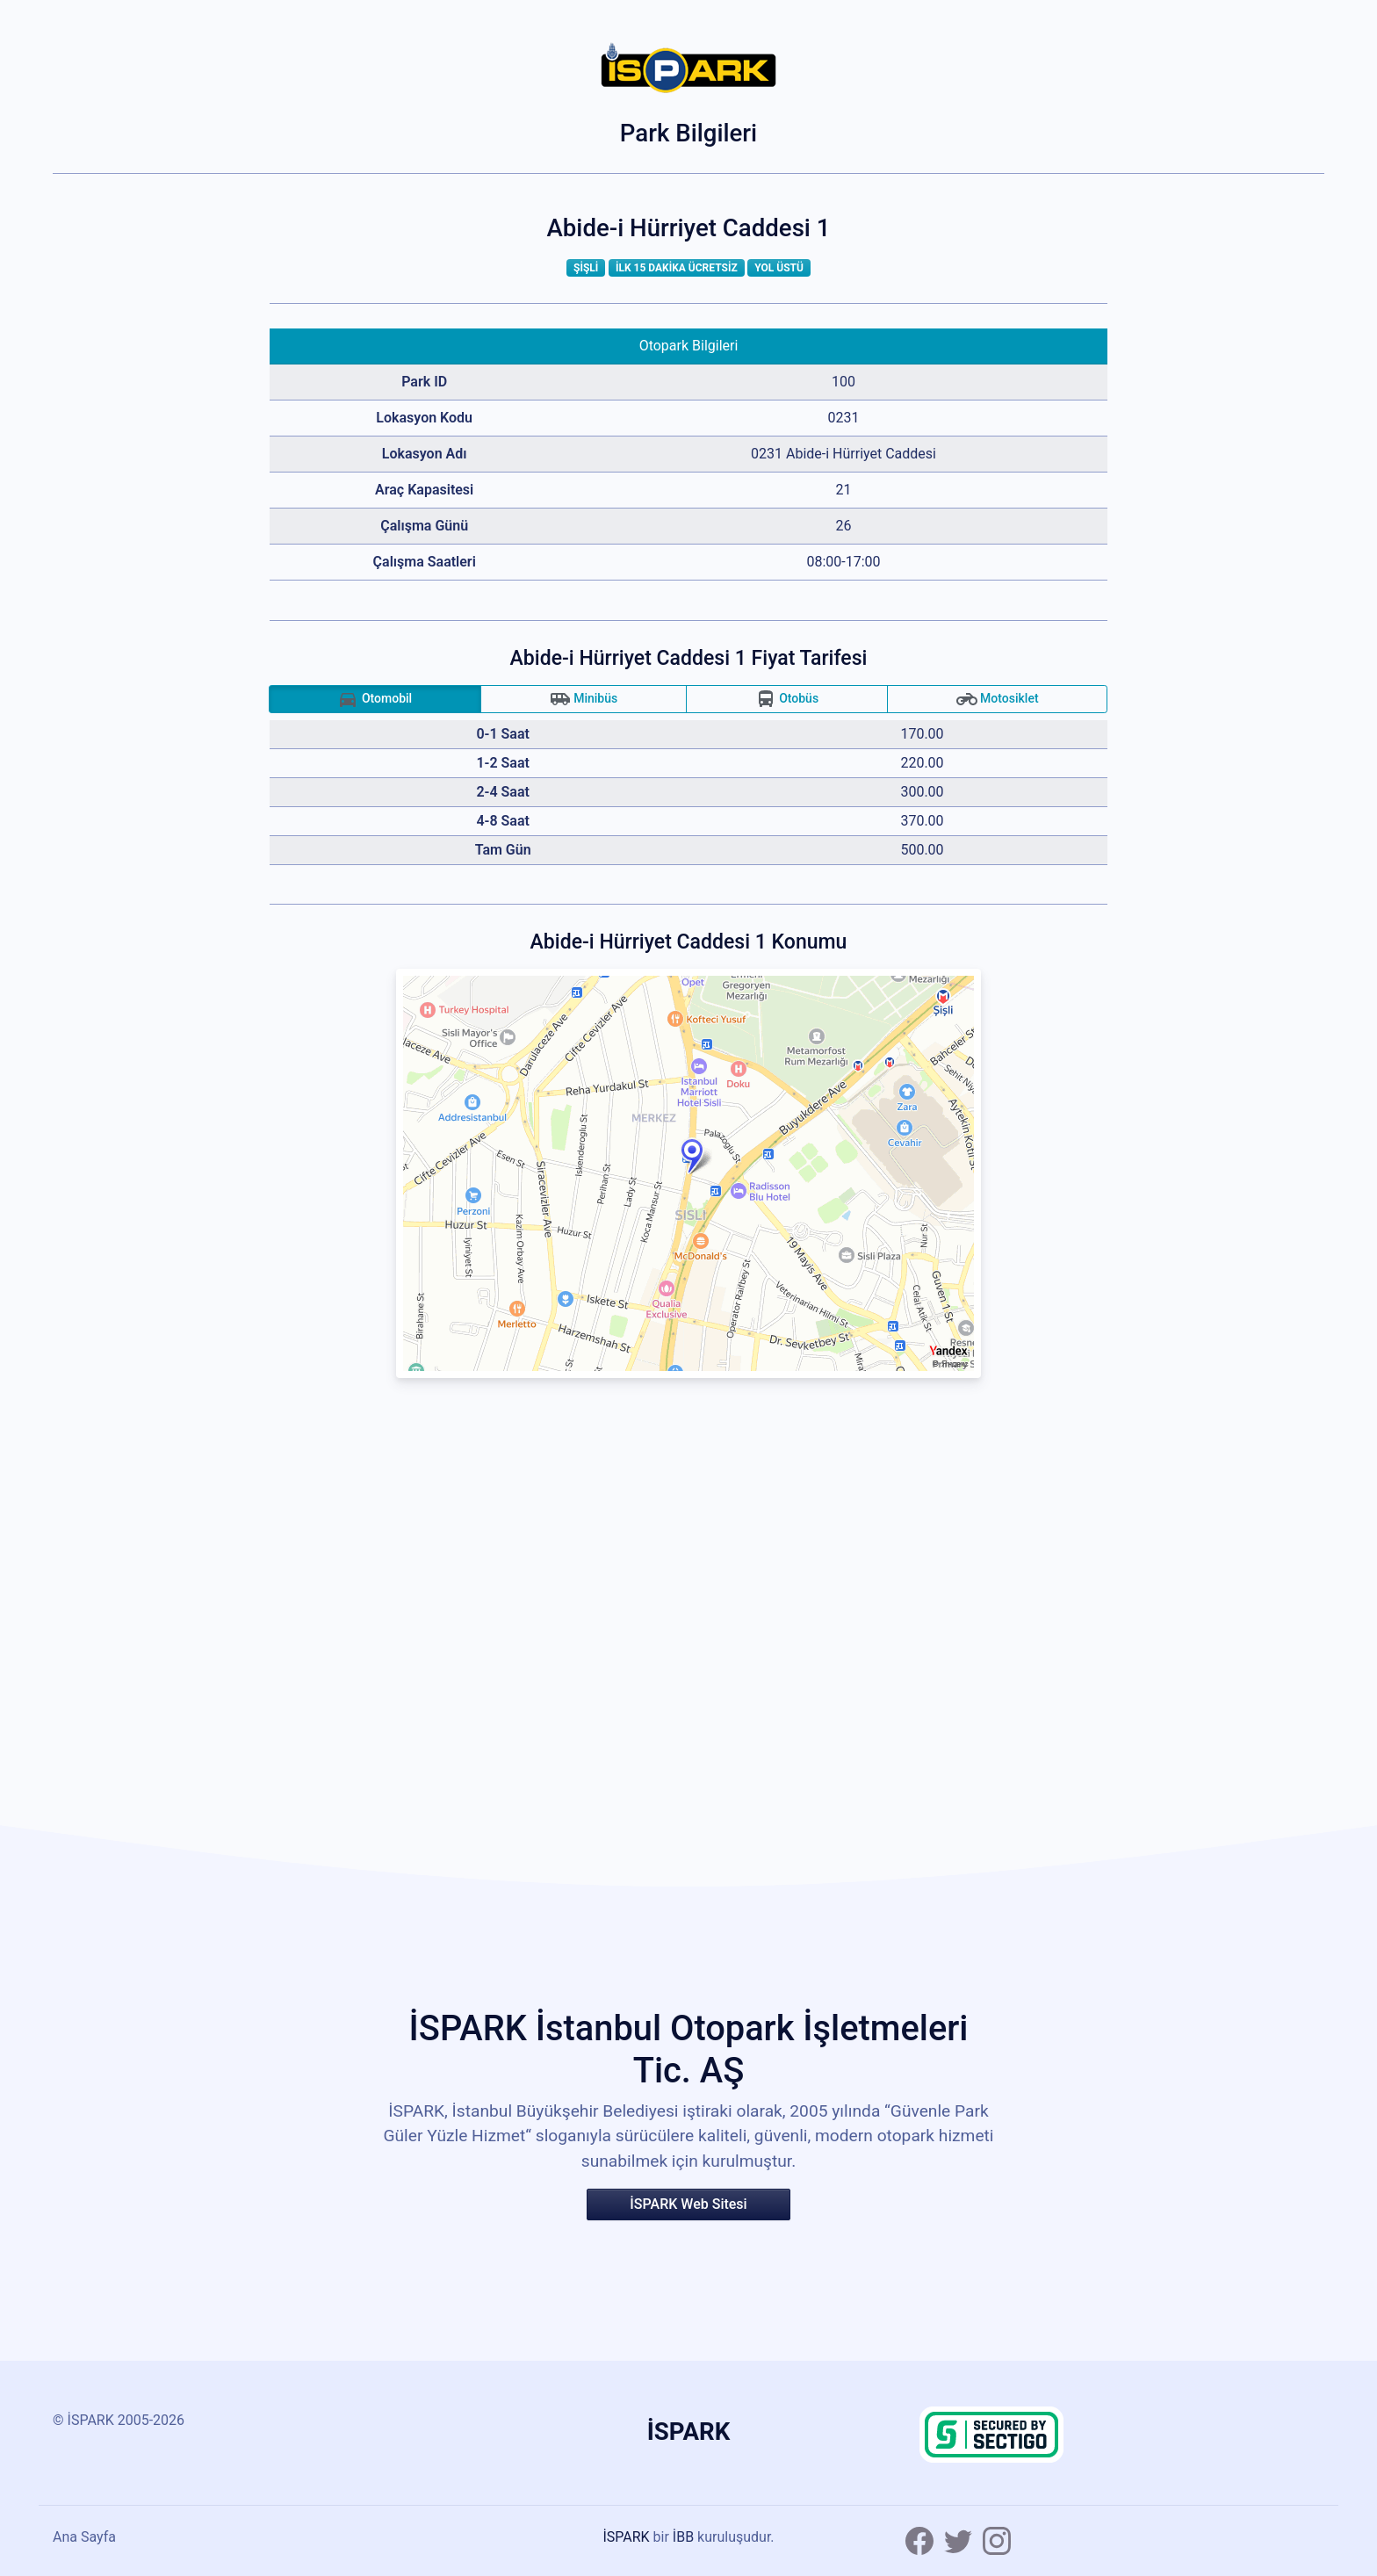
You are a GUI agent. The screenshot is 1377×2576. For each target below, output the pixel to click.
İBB (683, 2537)
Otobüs (786, 699)
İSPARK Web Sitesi (688, 2204)
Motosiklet (997, 699)
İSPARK (625, 2537)
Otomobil (374, 699)
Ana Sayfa (84, 2537)
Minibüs (584, 699)
